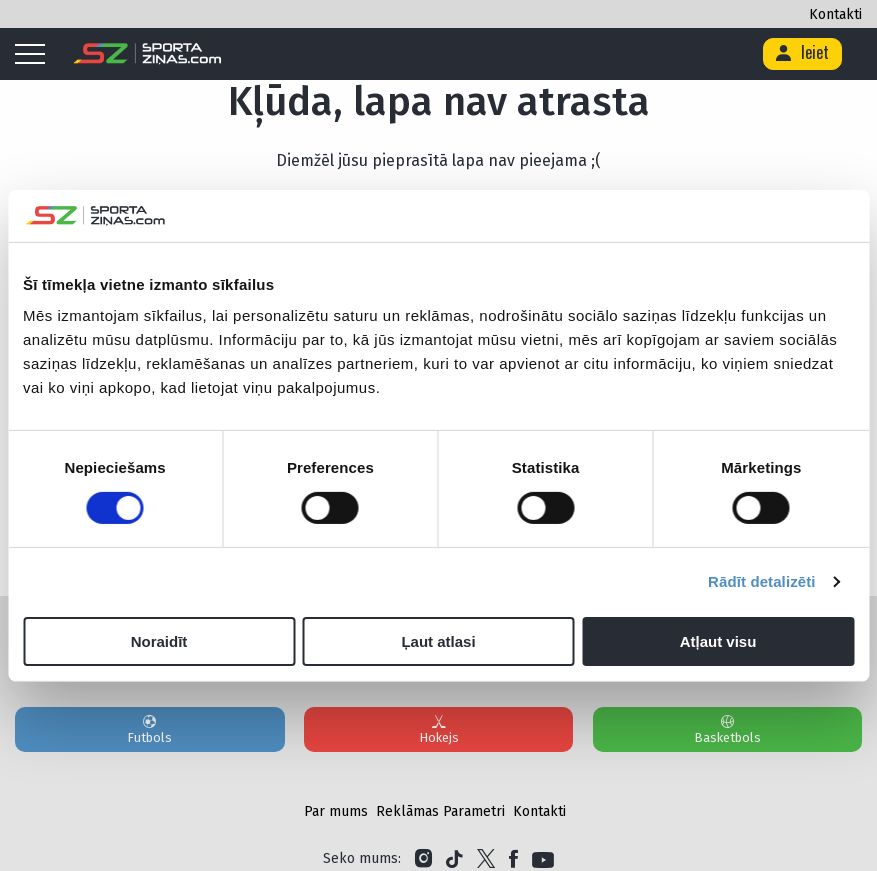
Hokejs (439, 729)
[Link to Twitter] (486, 859)
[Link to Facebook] (513, 859)
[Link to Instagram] (423, 859)
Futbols (150, 729)
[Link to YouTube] (543, 859)
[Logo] (147, 54)
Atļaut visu (718, 641)
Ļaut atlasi (438, 641)
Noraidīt (159, 641)
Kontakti (835, 14)
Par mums (336, 811)
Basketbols (728, 729)
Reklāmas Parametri (440, 811)
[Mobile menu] (35, 55)
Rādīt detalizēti (761, 581)
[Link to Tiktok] (454, 859)
